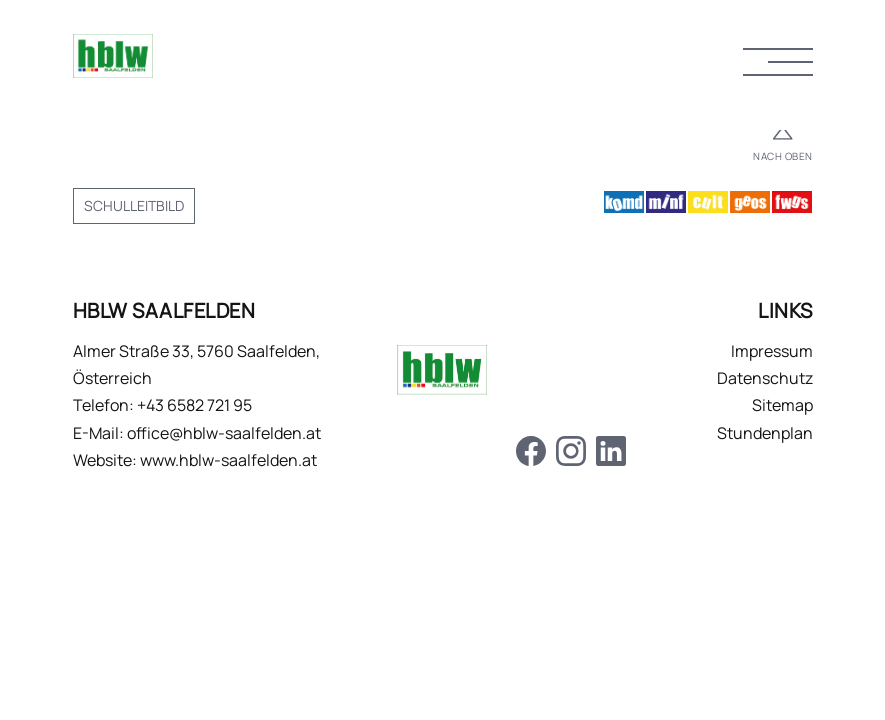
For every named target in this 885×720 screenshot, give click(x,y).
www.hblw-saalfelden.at (228, 460)
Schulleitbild (134, 205)
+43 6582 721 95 (194, 405)
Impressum (772, 351)
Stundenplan (765, 433)
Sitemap (782, 405)
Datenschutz (765, 378)
